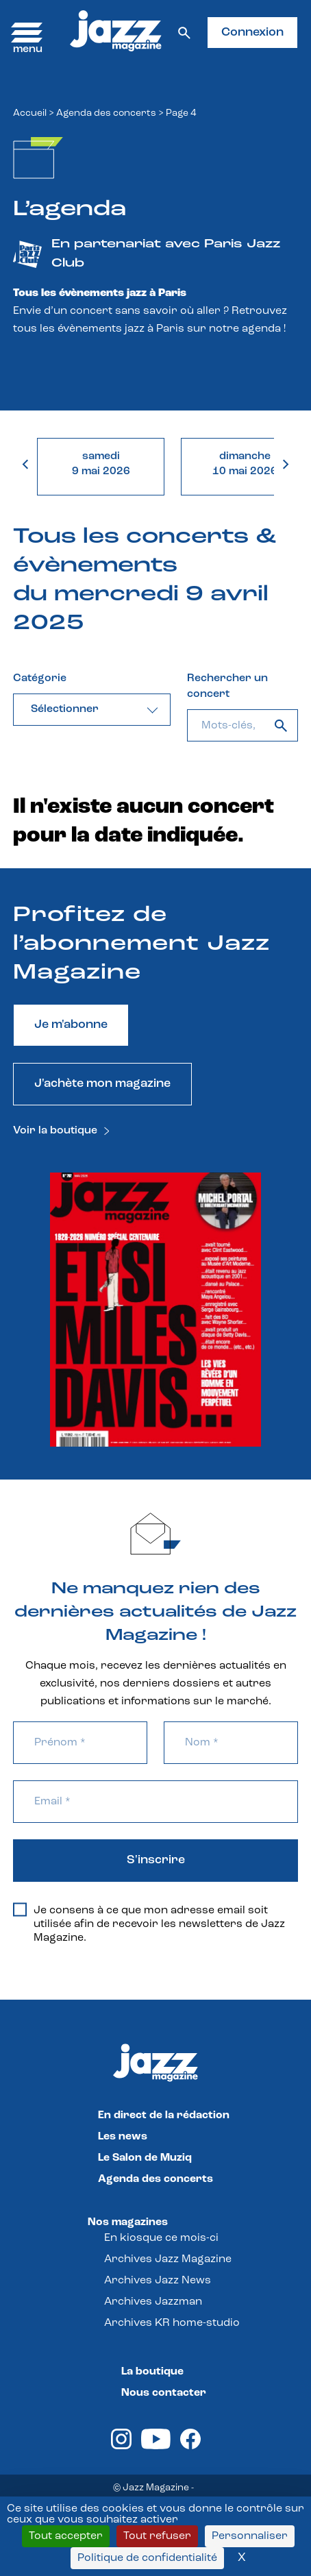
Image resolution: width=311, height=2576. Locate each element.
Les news (122, 2136)
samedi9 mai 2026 (101, 464)
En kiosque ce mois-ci (161, 2238)
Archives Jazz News (157, 2280)
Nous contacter (163, 2393)
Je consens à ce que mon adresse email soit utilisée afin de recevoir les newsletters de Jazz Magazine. (149, 1923)
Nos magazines (128, 2222)
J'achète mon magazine (102, 1083)
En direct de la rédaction (163, 2115)
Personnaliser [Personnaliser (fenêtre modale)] (250, 2536)
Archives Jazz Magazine (168, 2259)
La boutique (152, 2371)
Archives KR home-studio (172, 2323)
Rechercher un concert (227, 686)
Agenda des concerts (106, 113)
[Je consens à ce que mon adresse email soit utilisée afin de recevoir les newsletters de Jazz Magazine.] (20, 1910)
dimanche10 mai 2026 (244, 464)
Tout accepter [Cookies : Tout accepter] (66, 2536)
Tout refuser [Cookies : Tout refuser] (157, 2536)
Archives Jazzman (153, 2301)
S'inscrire (156, 1860)
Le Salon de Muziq (145, 2157)
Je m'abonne (71, 1024)
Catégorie (39, 678)
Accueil (30, 113)
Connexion (252, 32)
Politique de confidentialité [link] (147, 2558)
